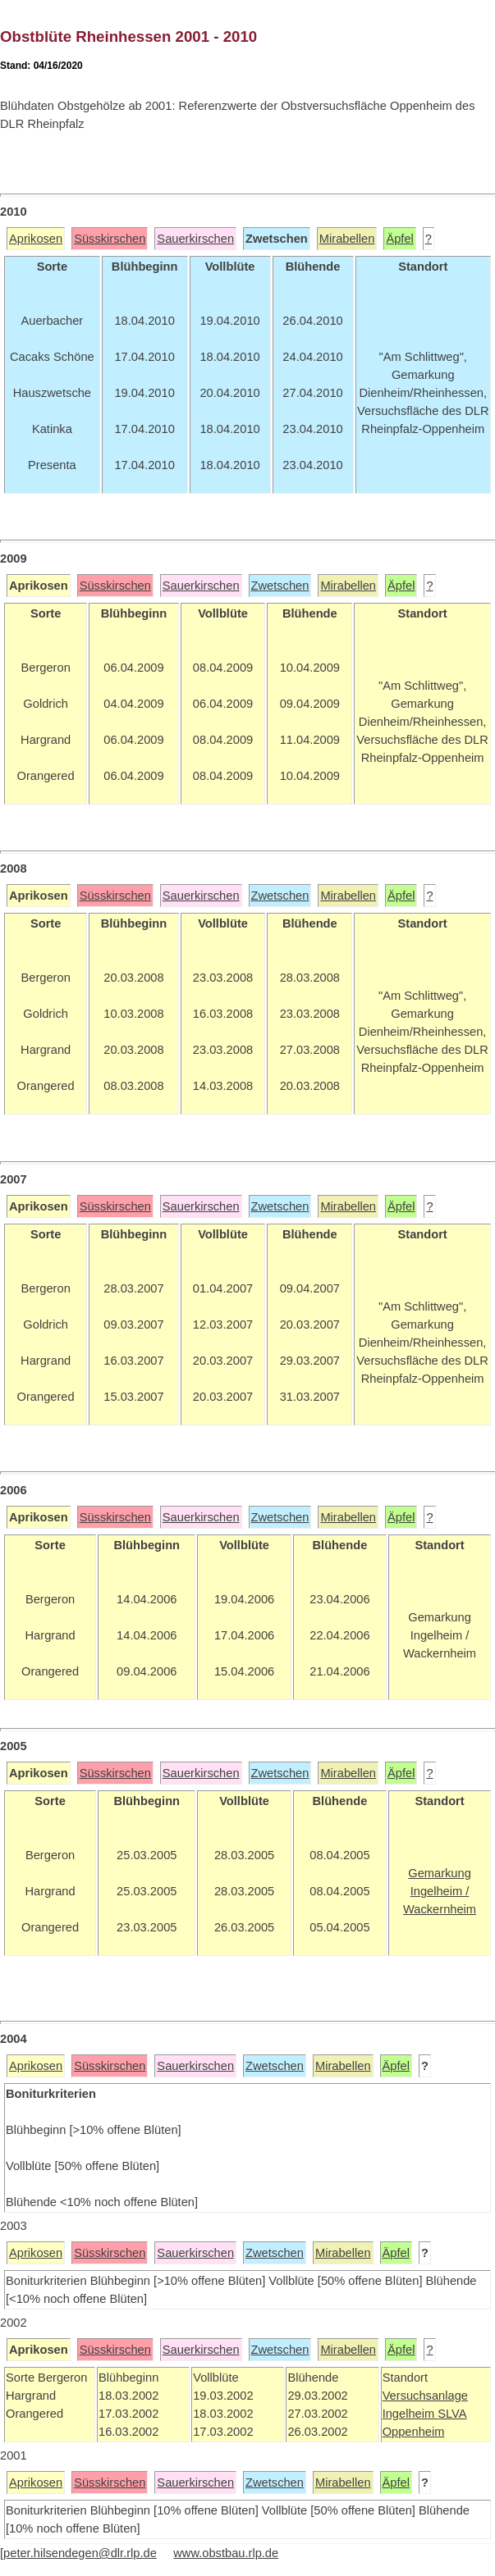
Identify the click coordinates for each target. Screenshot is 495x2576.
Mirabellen (347, 238)
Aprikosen (35, 238)
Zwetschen (280, 585)
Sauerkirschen (195, 238)
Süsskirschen (109, 238)
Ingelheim (410, 2413)
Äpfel (399, 238)
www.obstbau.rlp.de (225, 2553)
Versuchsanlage (425, 2395)
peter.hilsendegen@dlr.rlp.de (80, 2553)
